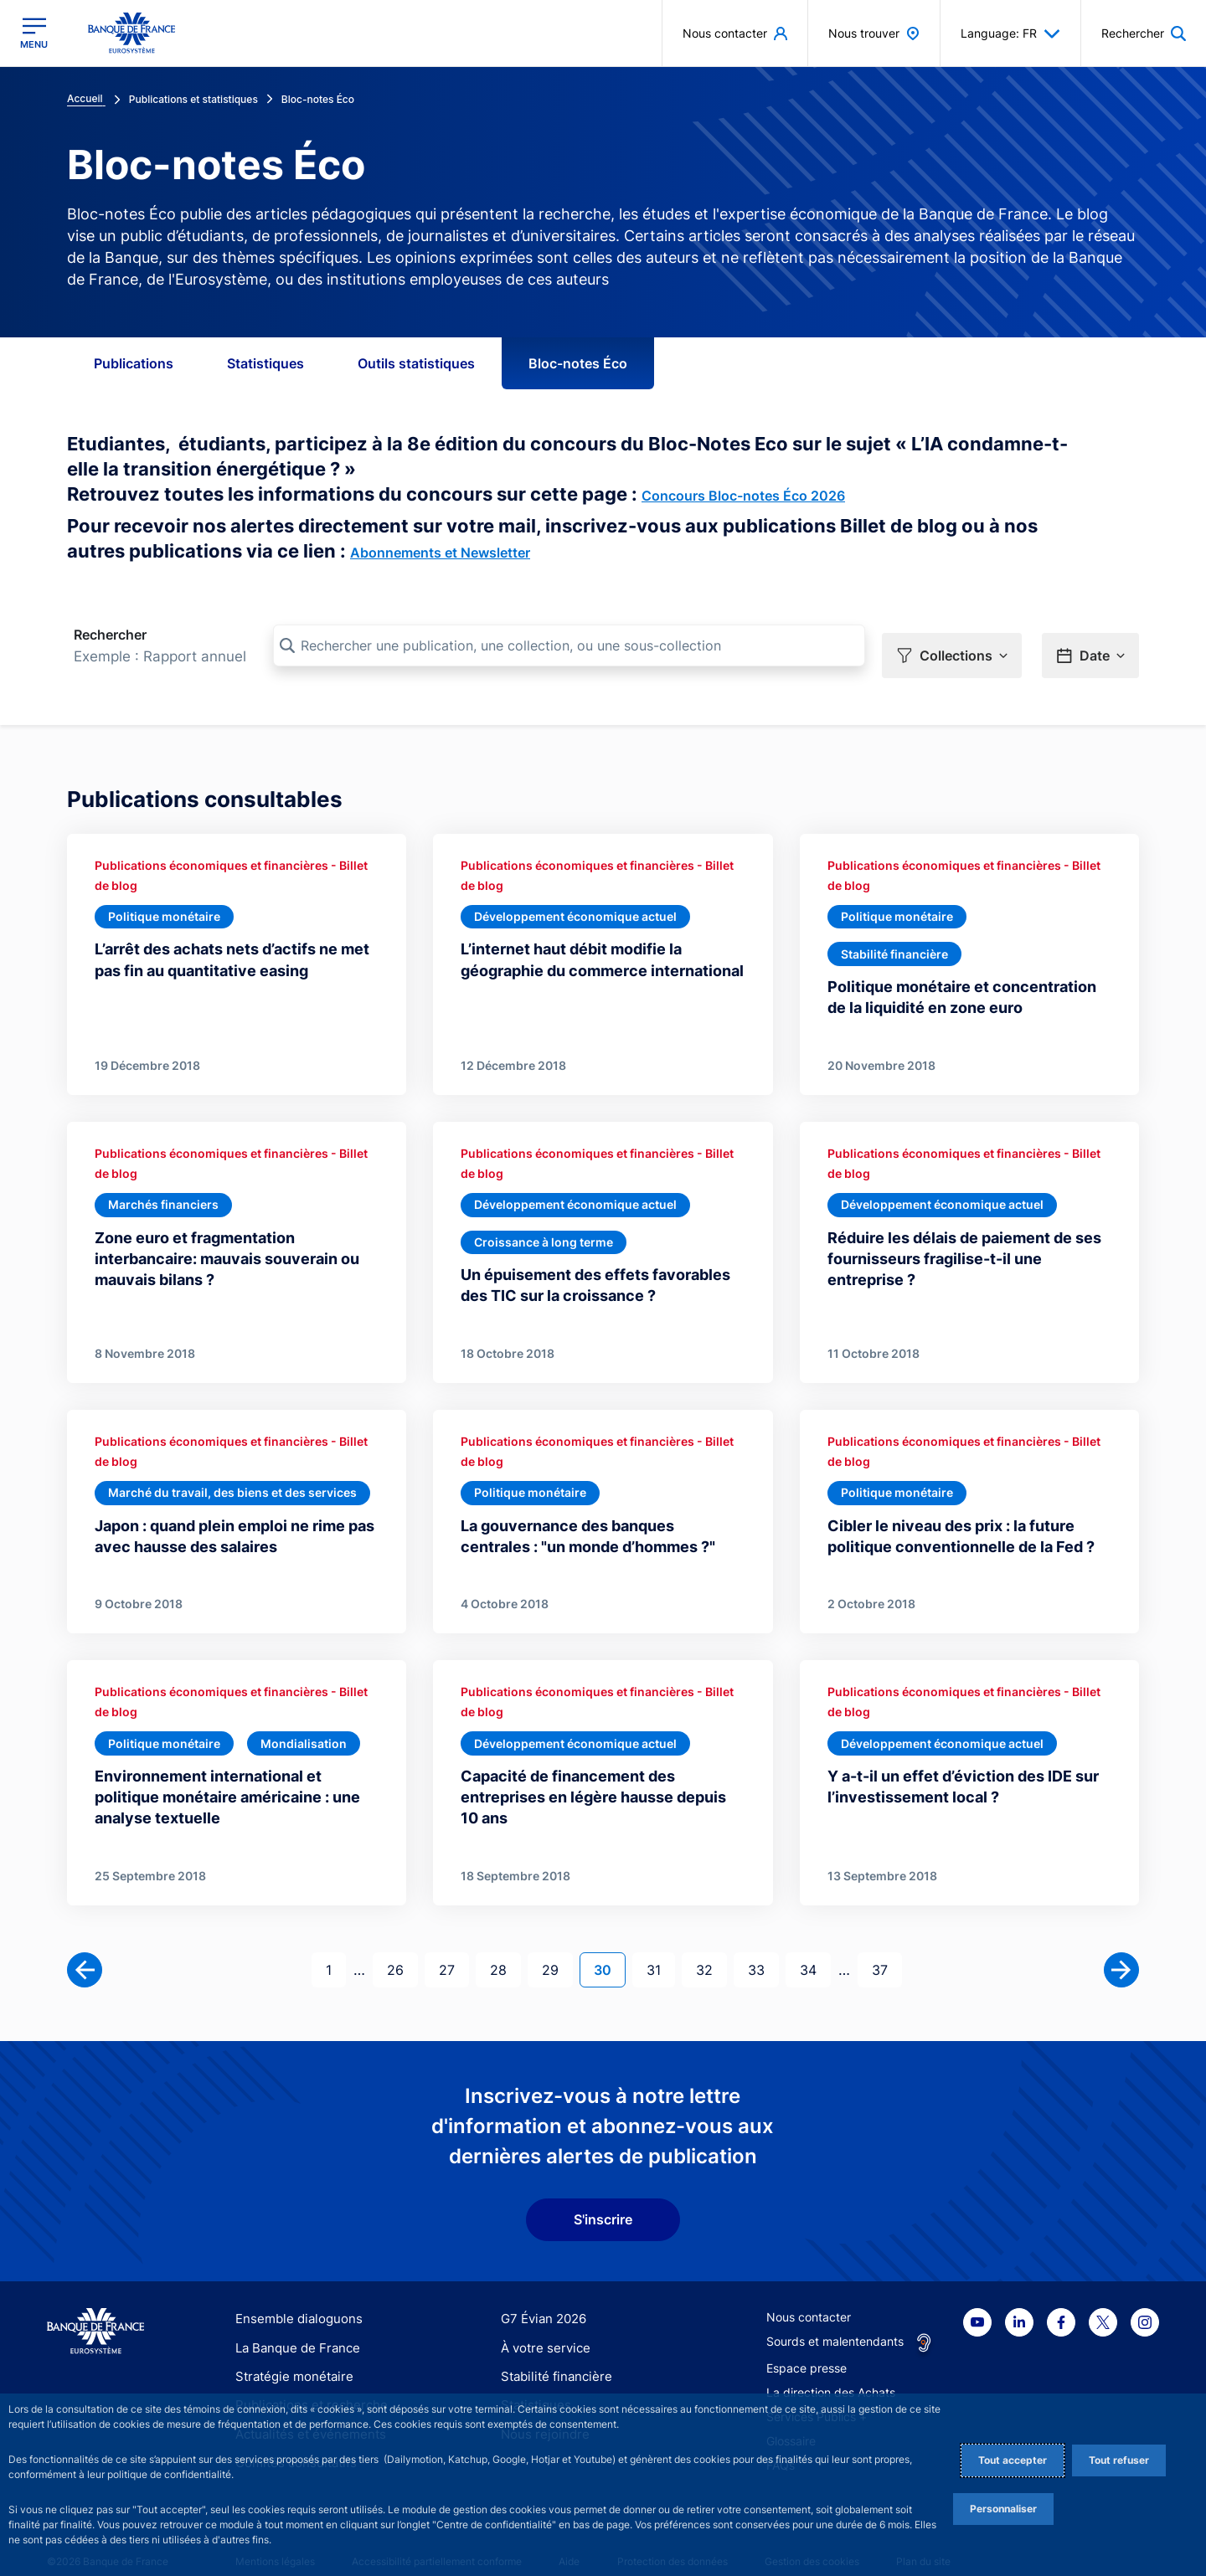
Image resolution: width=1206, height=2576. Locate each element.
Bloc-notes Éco (577, 363)
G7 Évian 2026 (540, 2298)
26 (402, 1948)
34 (815, 1948)
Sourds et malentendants (835, 2321)
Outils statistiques (416, 363)
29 (557, 1948)
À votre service (542, 2327)
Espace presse (806, 2348)
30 (609, 1948)
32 (711, 1948)
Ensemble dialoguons (293, 2298)
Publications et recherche (304, 2385)
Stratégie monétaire (289, 2356)
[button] (952, 646)
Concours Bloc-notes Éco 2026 (743, 495)
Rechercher (110, 634)
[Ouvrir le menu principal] (34, 33)
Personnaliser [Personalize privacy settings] (1003, 2508)
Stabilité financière (551, 2356)
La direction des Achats (830, 2372)
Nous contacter (808, 2297)
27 (453, 1948)
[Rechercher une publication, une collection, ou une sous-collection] (569, 645)
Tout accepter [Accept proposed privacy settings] (1012, 2460)
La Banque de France (294, 2327)
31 (660, 1948)
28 (505, 1948)
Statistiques (265, 363)
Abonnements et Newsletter (440, 552)
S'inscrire (603, 2199)
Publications (133, 363)
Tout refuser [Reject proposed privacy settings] (1119, 2460)
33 (763, 1948)
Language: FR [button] (1010, 33)
